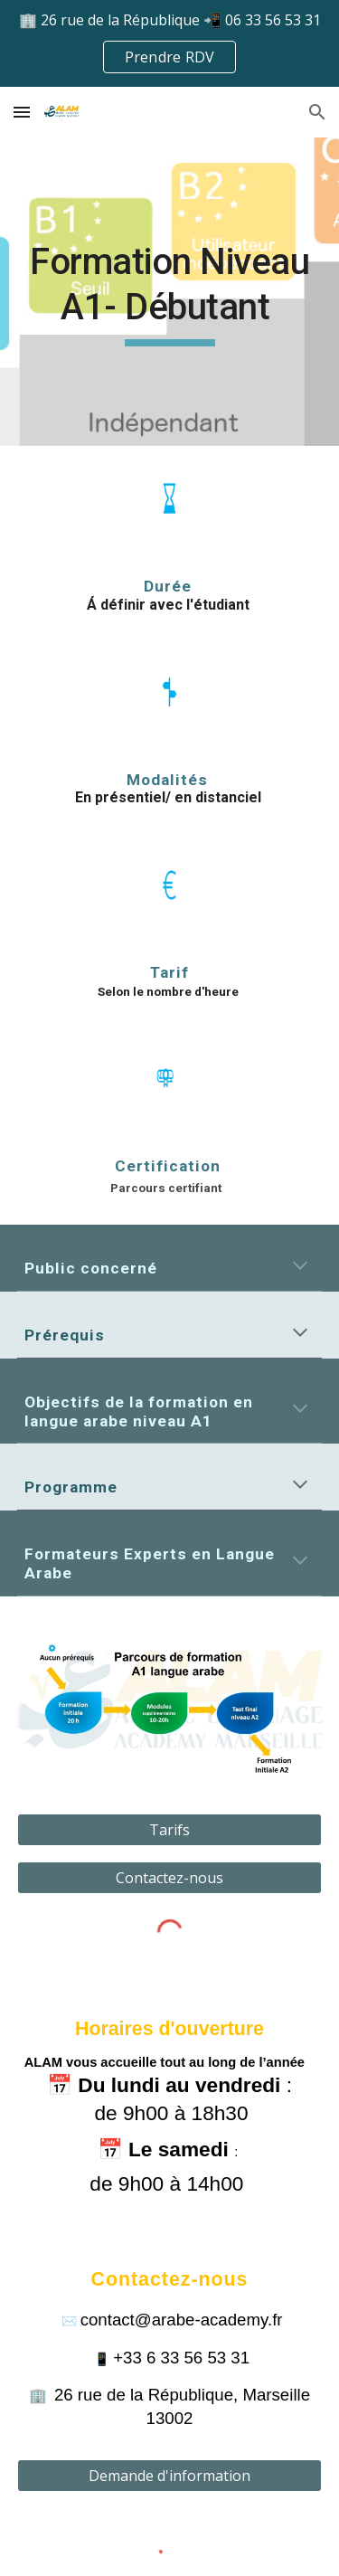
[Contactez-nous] (170, 1877)
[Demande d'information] (170, 2475)
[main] (170, 293)
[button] (21, 112)
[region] (169, 43)
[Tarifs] (170, 1829)
